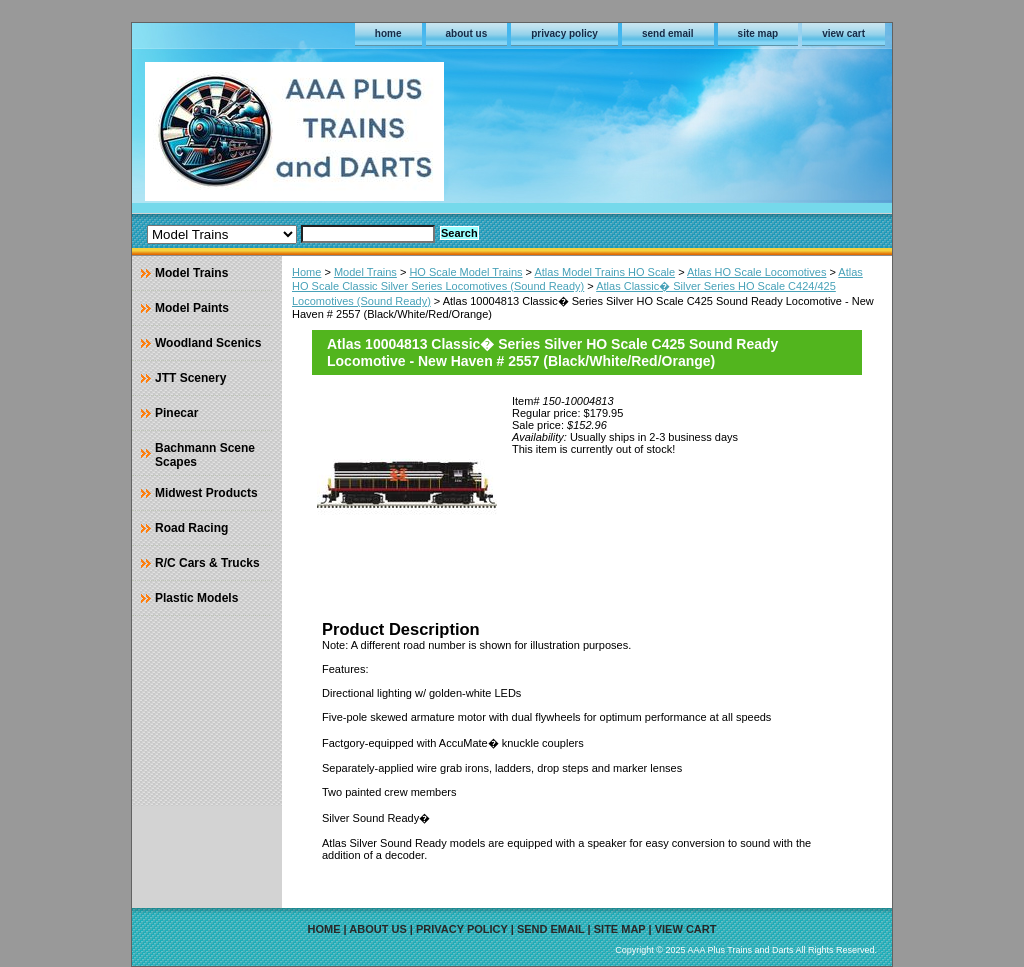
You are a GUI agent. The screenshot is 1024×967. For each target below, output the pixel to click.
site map (758, 33)
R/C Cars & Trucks (207, 563)
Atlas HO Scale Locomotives (756, 272)
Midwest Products (206, 493)
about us (467, 33)
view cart (843, 33)
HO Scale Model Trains (465, 272)
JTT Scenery (190, 378)
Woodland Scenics (208, 343)
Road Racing (191, 528)
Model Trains (365, 272)
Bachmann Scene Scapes (205, 455)
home (388, 33)
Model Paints (192, 308)
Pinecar (176, 413)
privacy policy (564, 33)
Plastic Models (196, 598)
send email (668, 33)
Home (306, 272)
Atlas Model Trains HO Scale (604, 272)
